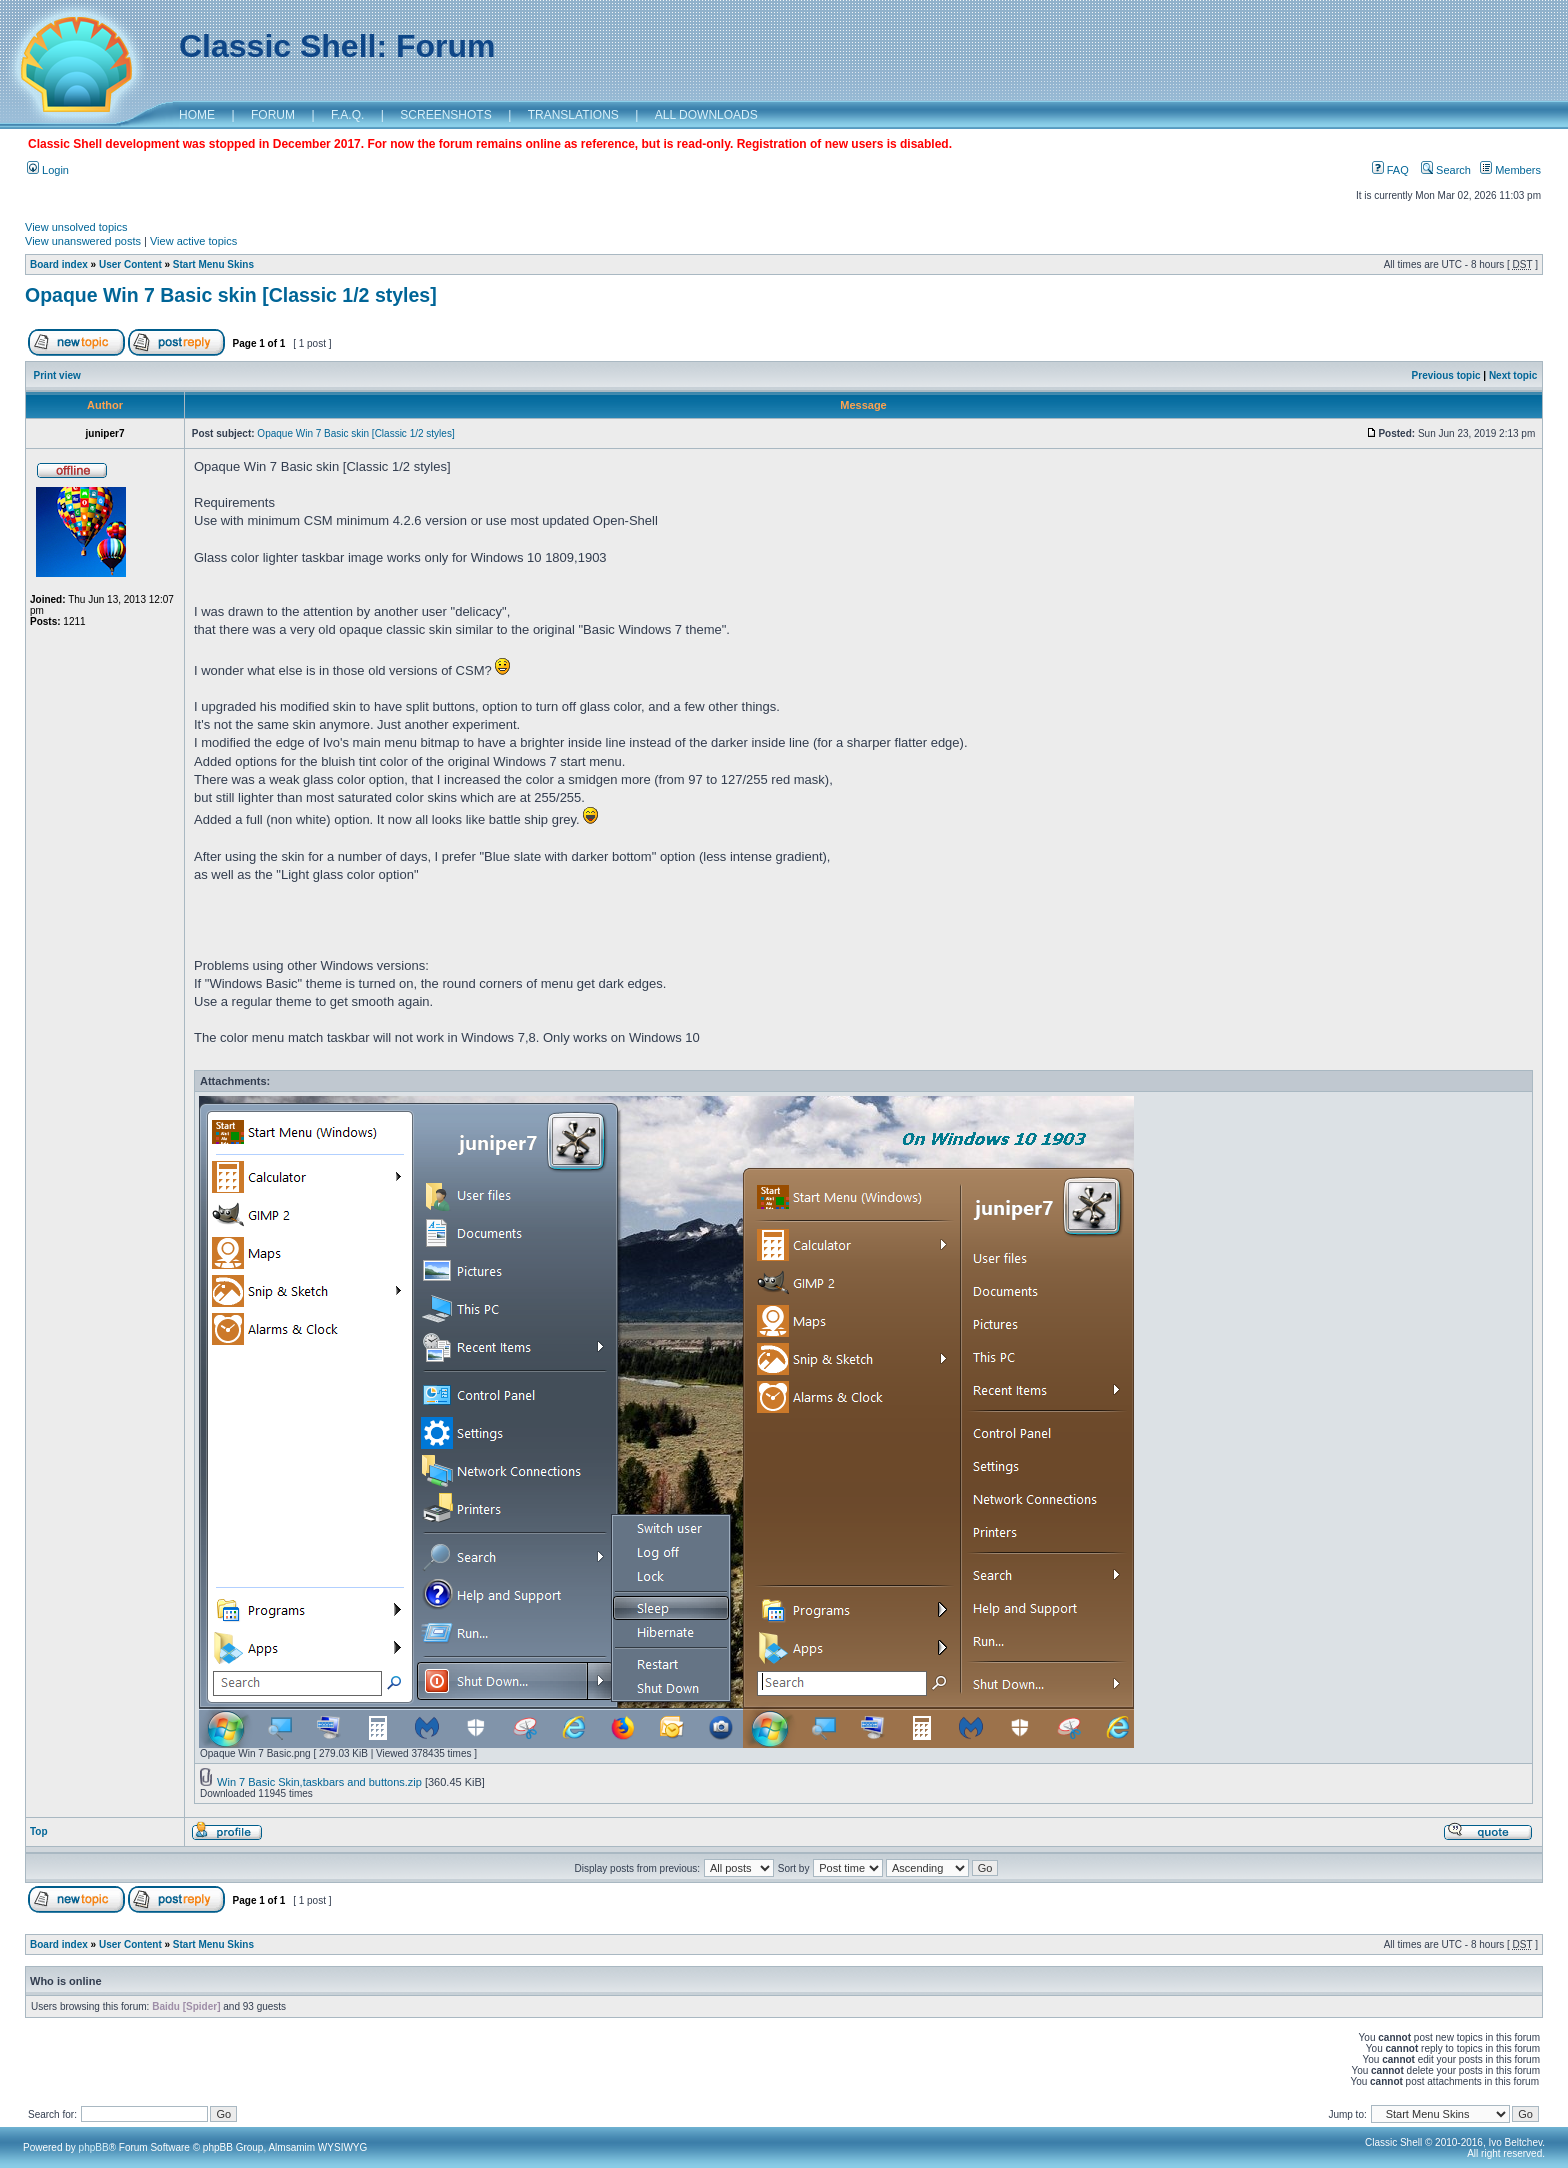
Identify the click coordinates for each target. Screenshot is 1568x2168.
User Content (130, 264)
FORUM (273, 115)
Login (48, 170)
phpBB (94, 2147)
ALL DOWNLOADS (706, 115)
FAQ (1390, 170)
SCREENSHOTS (445, 115)
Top (39, 1831)
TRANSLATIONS (573, 115)
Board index (59, 264)
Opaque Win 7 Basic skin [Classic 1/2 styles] (231, 295)
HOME (197, 115)
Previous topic (1446, 375)
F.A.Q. (347, 115)
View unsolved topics (76, 227)
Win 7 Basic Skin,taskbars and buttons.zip (319, 1782)
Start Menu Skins (213, 264)
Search (1446, 170)
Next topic (1513, 375)
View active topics (193, 241)
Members (1510, 170)
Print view (57, 375)
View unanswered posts (83, 241)
